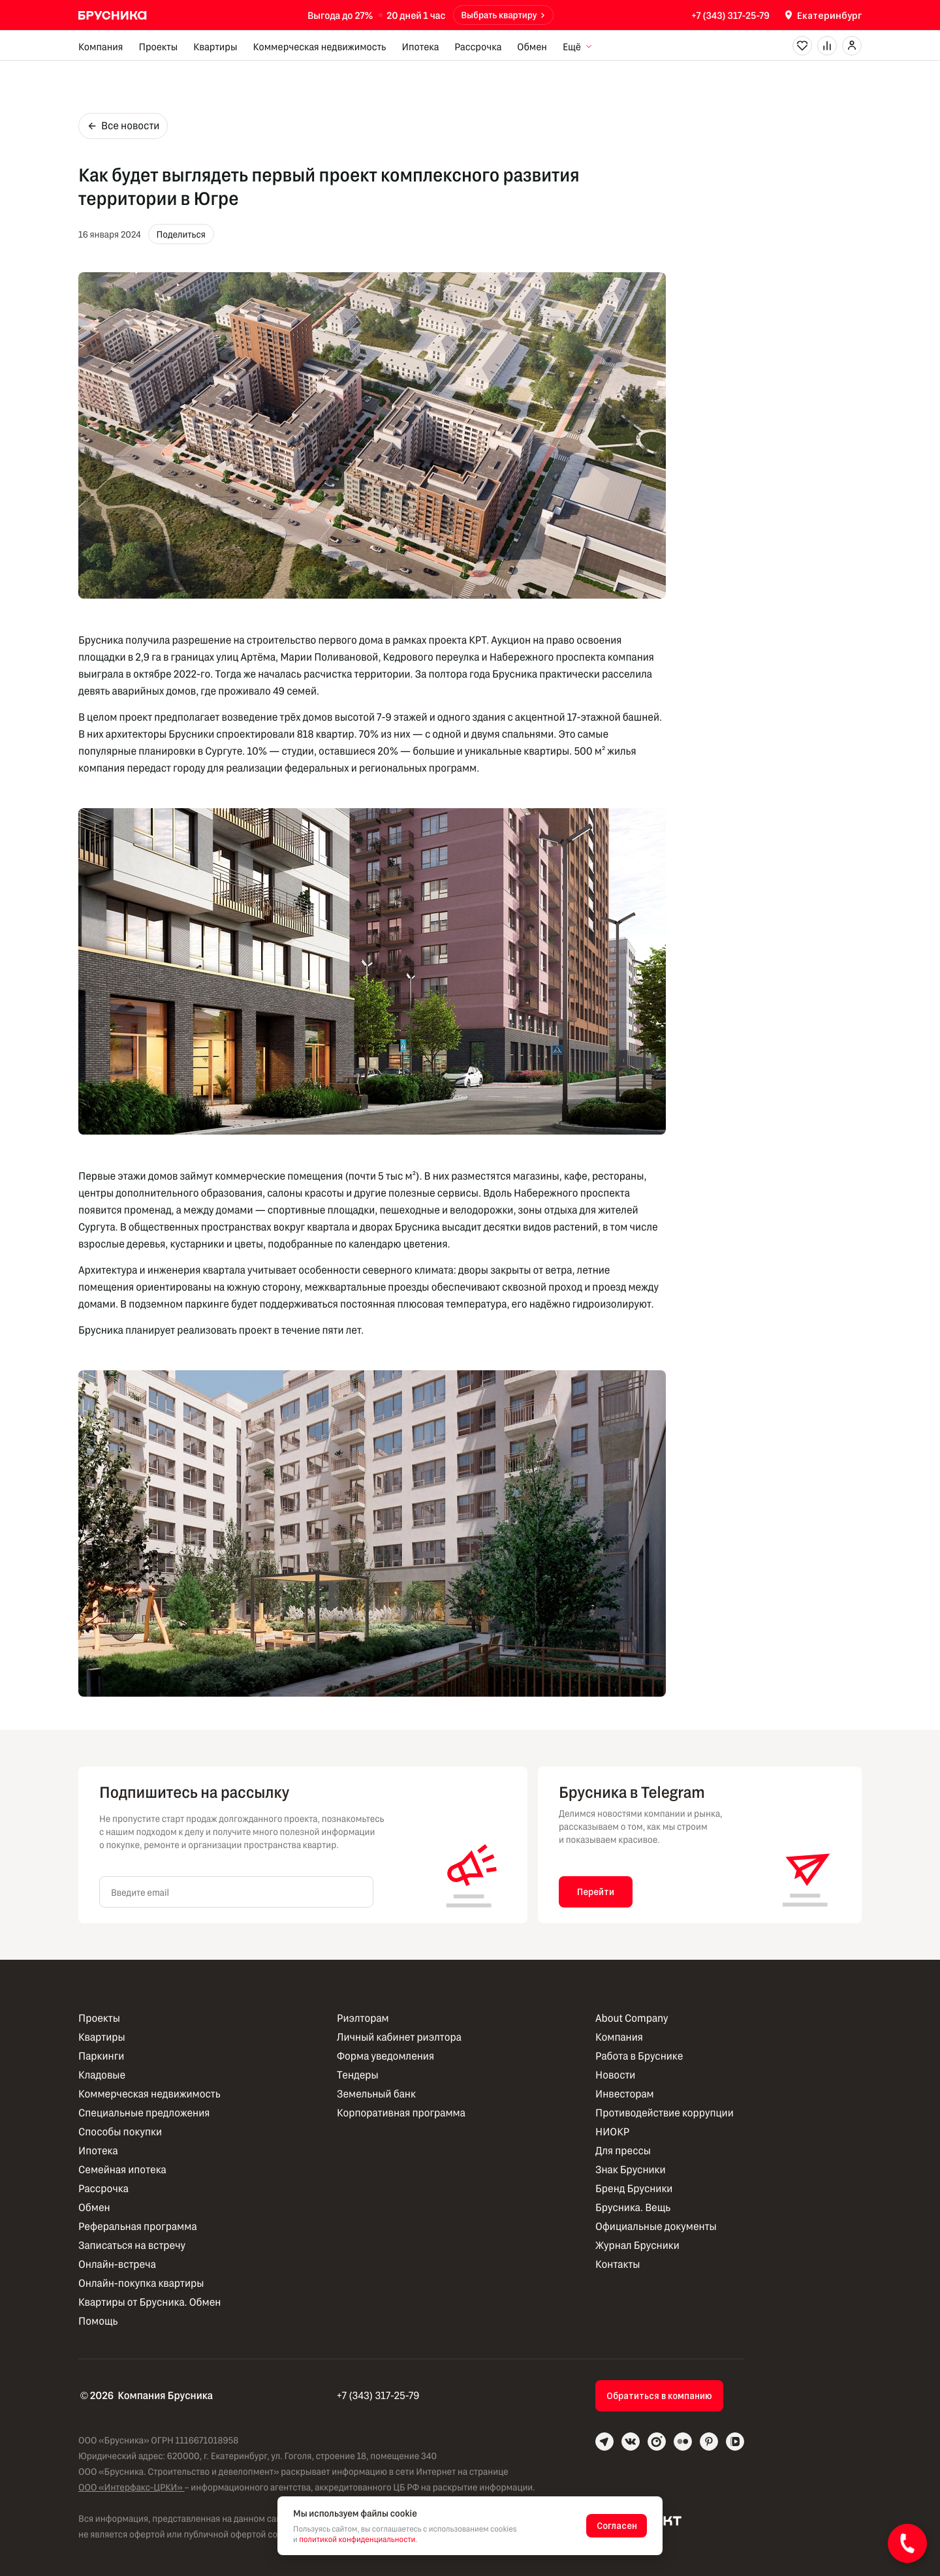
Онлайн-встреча (117, 2264)
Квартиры (215, 46)
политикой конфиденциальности (357, 2539)
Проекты (158, 46)
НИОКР (612, 2132)
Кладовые (101, 2075)
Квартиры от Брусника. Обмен (149, 2302)
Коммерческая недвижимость (319, 46)
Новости (615, 2075)
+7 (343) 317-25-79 (730, 15)
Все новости (123, 125)
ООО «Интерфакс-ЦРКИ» (131, 2486)
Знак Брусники (630, 2169)
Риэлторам (363, 2018)
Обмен (532, 46)
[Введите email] (236, 1892)
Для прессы (623, 2150)
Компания (100, 46)
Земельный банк (376, 2094)
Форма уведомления (385, 2056)
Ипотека (420, 46)
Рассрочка (477, 46)
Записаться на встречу (131, 2245)
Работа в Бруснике (639, 2056)
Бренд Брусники (633, 2188)
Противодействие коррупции (664, 2113)
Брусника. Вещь (632, 2207)
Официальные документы (656, 2226)
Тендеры (358, 2075)
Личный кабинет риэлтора (399, 2037)
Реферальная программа (137, 2226)
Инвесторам (624, 2094)
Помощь (98, 2321)
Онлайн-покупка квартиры (141, 2283)
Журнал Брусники (637, 2245)
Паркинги (101, 2056)
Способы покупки (120, 2132)
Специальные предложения (144, 2113)
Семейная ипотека (122, 2169)
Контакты (617, 2264)
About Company (631, 2018)
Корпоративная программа (401, 2113)
